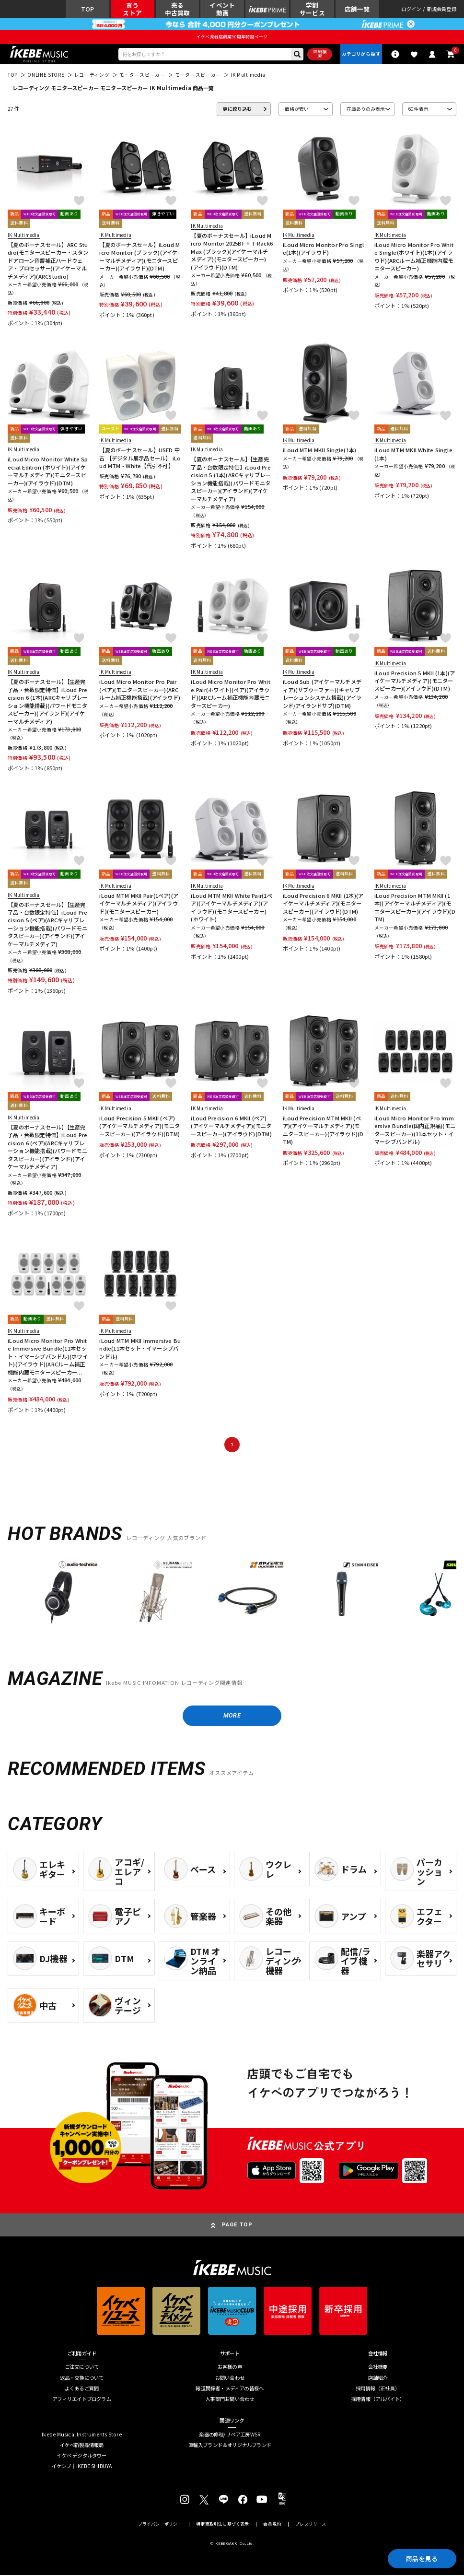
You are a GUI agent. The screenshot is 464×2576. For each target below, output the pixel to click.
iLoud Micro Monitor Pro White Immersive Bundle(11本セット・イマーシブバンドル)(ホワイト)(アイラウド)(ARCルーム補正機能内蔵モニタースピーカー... (48, 1356)
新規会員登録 (441, 9)
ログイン (411, 9)
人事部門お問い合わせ (229, 2400)
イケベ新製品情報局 (82, 2446)
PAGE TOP (237, 2225)
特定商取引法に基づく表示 (222, 2525)
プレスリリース (310, 2525)
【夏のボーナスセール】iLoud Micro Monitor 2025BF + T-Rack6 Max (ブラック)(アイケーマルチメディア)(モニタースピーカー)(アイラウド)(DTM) (232, 251)
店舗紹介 (378, 2379)
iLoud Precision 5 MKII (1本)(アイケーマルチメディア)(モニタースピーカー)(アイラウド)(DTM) (414, 681)
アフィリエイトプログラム (81, 2400)
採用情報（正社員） (378, 2390)
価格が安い (297, 109)
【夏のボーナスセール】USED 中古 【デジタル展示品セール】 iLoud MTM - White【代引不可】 (140, 459)
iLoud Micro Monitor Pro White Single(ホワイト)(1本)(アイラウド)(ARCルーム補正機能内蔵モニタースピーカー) (413, 256)
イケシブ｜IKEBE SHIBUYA (82, 2467)
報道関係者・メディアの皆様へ (230, 2390)
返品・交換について (82, 2379)
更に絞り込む (237, 109)
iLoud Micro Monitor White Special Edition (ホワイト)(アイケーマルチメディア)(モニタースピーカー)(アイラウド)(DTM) (48, 471)
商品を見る (421, 2558)
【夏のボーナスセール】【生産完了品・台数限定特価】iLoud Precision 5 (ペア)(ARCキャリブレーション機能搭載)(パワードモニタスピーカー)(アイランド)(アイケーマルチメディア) (47, 924)
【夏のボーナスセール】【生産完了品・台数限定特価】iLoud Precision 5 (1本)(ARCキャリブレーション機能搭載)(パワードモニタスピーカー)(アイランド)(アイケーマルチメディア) (230, 479)
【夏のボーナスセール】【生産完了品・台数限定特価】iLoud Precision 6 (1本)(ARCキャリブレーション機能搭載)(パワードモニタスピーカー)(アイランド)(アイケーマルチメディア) (47, 701)
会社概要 (378, 2368)
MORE (232, 1715)
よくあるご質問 (82, 2390)
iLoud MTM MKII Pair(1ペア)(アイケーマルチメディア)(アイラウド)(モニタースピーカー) (138, 904)
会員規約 (272, 2525)
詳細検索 (319, 54)
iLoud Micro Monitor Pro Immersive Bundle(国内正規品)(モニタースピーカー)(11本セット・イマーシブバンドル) (414, 1130)
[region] (232, 1595)
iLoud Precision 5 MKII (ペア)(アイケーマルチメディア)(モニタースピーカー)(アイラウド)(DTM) (139, 1126)
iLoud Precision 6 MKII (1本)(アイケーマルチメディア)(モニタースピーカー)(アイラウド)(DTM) (323, 904)
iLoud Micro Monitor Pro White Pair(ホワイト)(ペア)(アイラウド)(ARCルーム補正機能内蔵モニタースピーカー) (230, 693)
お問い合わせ (229, 2379)
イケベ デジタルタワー (81, 2457)
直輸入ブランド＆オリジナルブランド (230, 2446)
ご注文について (82, 2368)
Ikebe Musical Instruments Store (82, 2435)
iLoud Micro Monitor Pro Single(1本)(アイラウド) (323, 249)
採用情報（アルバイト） (378, 2400)
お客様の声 (230, 2368)
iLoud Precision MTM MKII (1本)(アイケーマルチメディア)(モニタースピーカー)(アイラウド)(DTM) (414, 907)
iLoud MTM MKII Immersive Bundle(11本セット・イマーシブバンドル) (140, 1349)
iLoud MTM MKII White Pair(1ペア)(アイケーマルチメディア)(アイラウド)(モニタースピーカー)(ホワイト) (231, 907)
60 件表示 (418, 109)
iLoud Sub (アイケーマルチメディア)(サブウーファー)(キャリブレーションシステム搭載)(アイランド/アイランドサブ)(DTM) (322, 694)
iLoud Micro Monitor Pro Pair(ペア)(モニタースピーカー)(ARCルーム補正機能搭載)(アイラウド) (139, 690)
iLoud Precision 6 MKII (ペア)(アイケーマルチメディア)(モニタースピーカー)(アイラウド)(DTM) (231, 1126)
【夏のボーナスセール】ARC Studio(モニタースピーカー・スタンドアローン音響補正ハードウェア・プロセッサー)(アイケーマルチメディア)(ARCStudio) (48, 261)
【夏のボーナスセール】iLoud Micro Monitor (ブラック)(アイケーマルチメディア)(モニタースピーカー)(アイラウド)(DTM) (139, 256)
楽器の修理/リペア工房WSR (229, 2435)
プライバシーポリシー (160, 2525)
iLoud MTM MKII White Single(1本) (413, 454)
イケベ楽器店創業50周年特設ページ (232, 37)
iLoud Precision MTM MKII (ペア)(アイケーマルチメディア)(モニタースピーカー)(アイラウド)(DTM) (323, 1130)
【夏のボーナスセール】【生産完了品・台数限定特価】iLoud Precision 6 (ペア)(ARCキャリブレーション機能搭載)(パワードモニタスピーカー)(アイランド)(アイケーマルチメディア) (47, 1147)
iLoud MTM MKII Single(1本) (320, 451)
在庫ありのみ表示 (366, 109)
